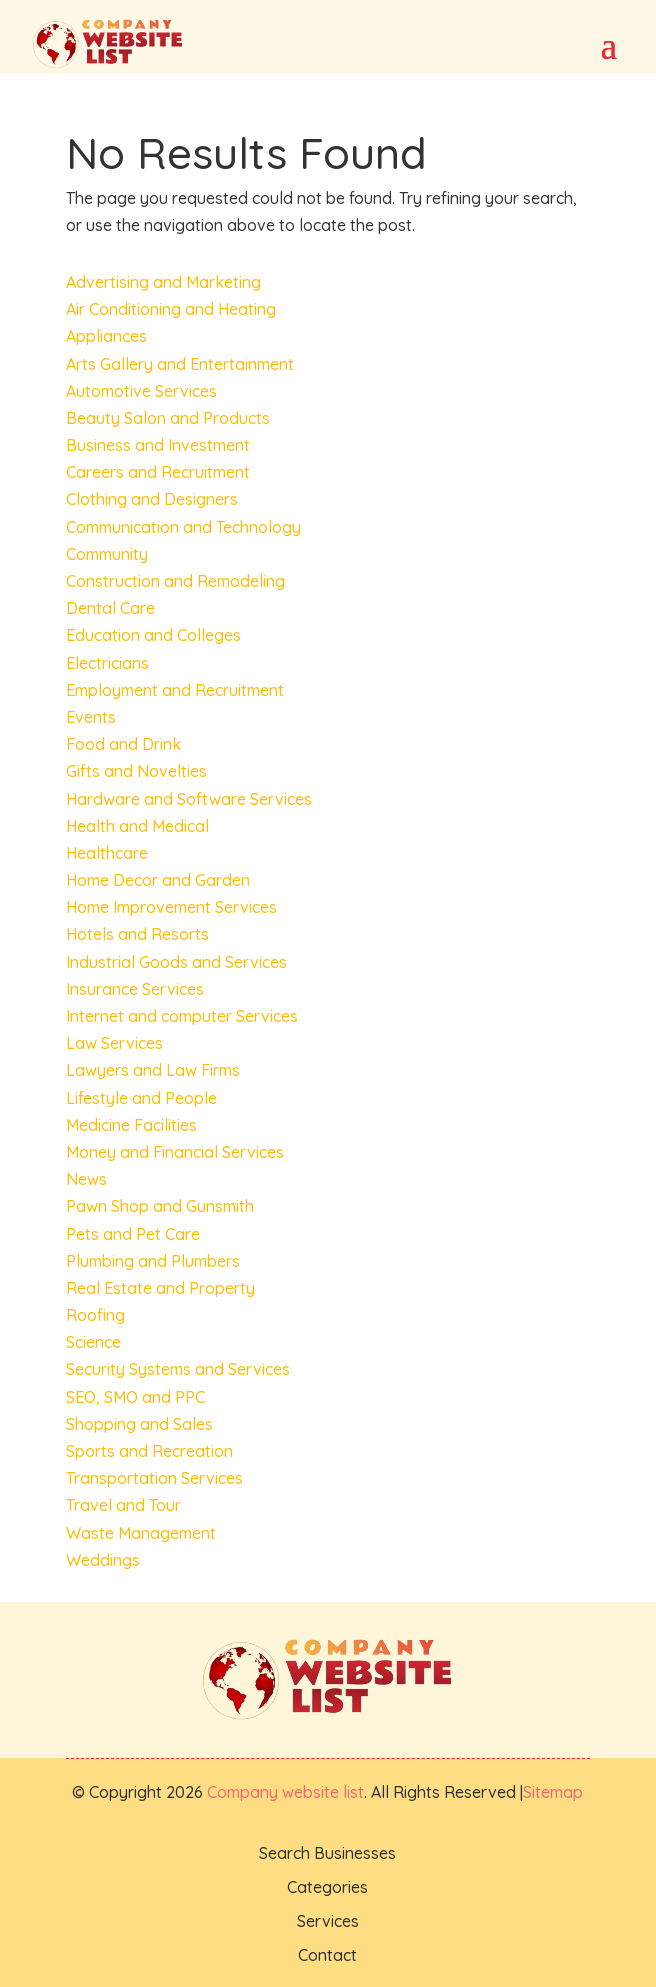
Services (328, 1921)
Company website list (285, 1792)
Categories (327, 1887)
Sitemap (553, 1792)
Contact (327, 1955)
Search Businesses (327, 1853)
